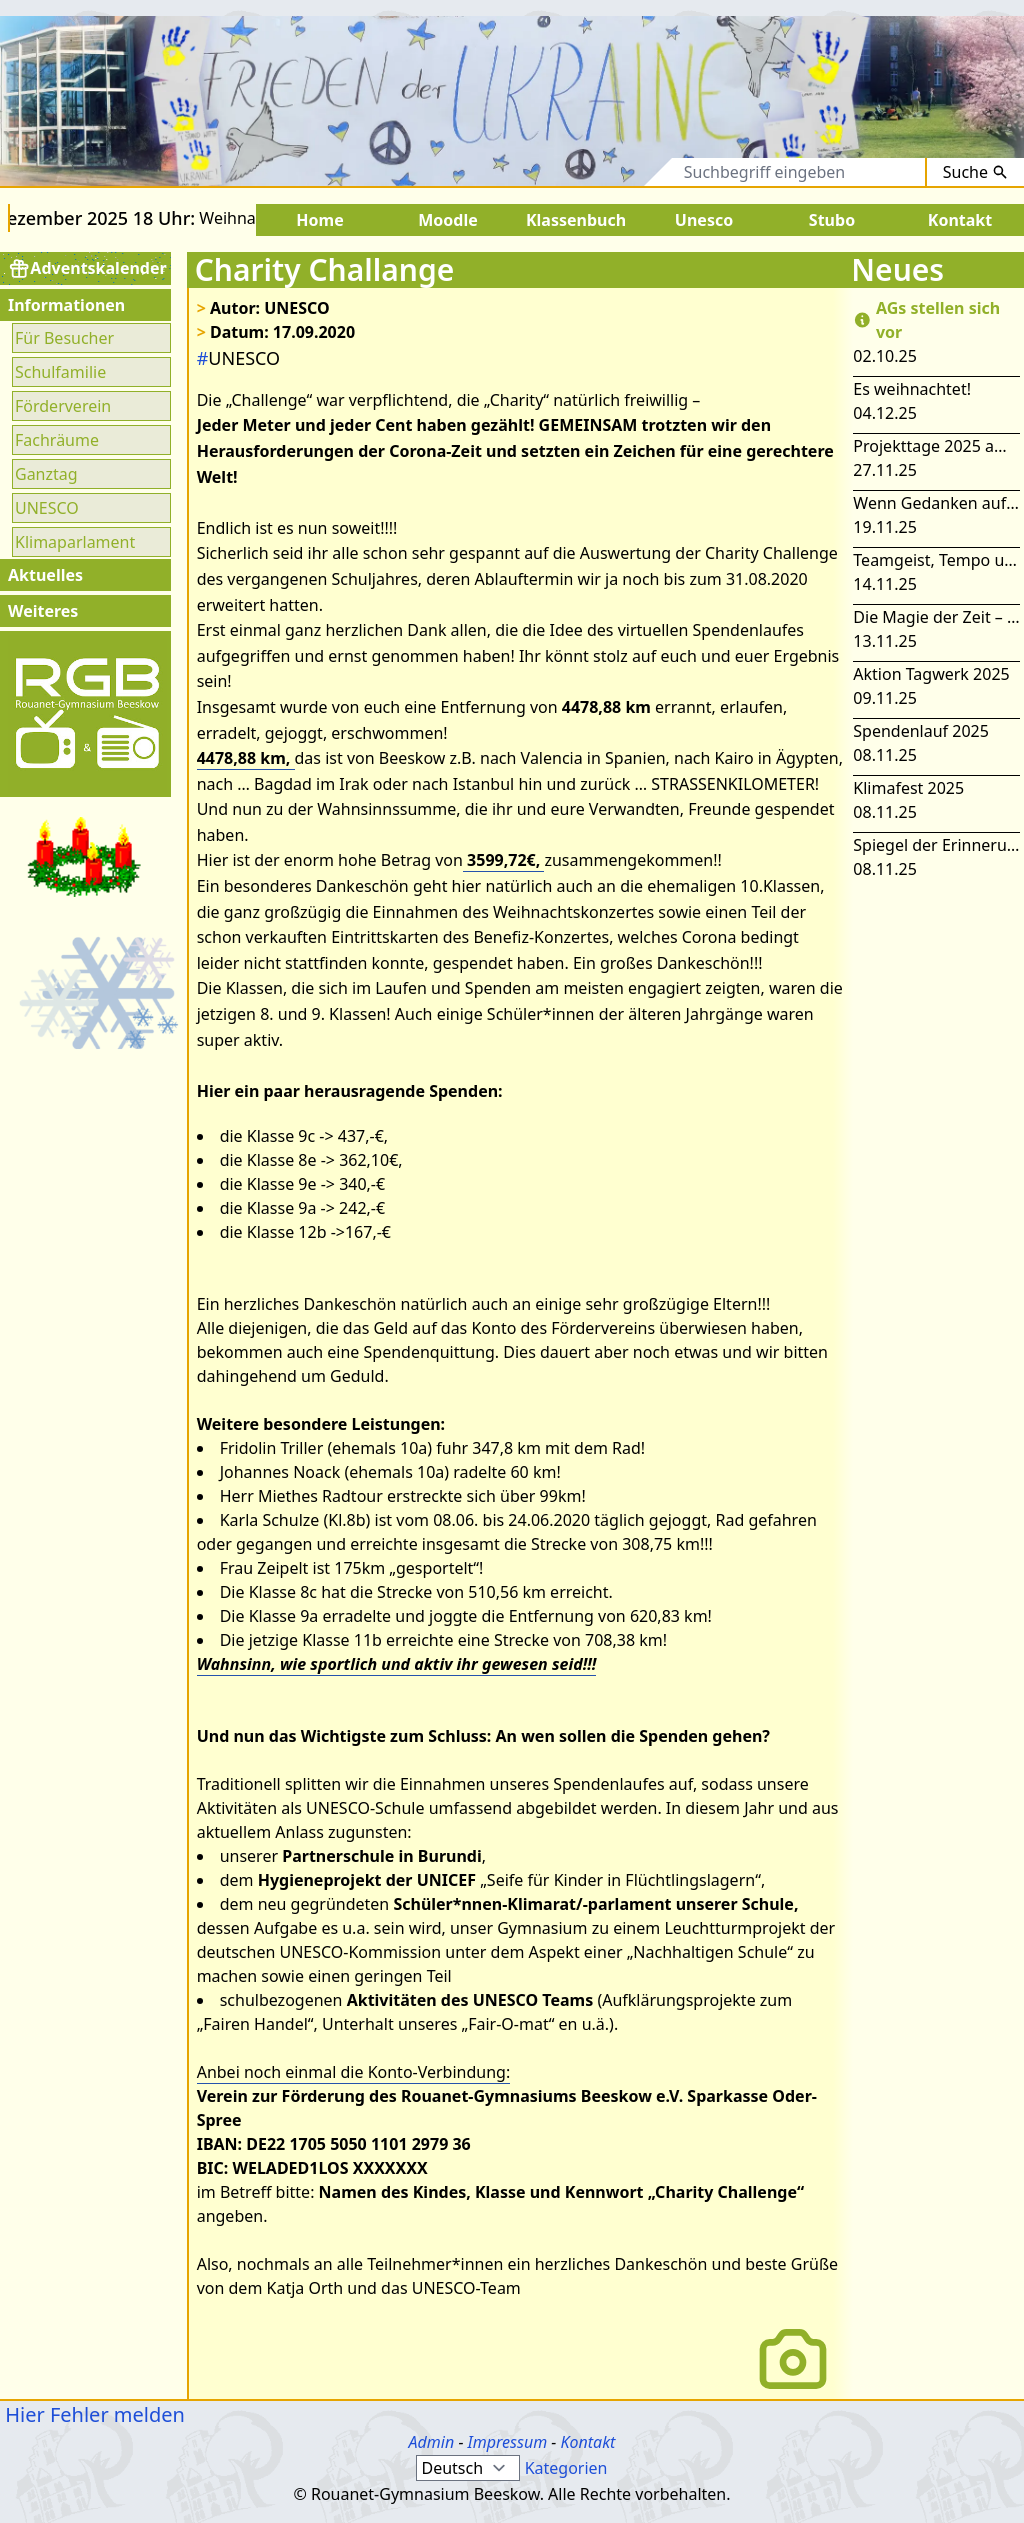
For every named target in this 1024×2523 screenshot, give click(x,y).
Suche (975, 172)
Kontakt (587, 2442)
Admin (432, 2442)
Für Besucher (64, 338)
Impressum (508, 2442)
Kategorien (566, 2468)
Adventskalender (87, 268)
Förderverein (63, 406)
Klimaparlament (75, 542)
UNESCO (47, 508)
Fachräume (57, 440)
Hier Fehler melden (92, 2414)
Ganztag (46, 474)
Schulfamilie (60, 372)
